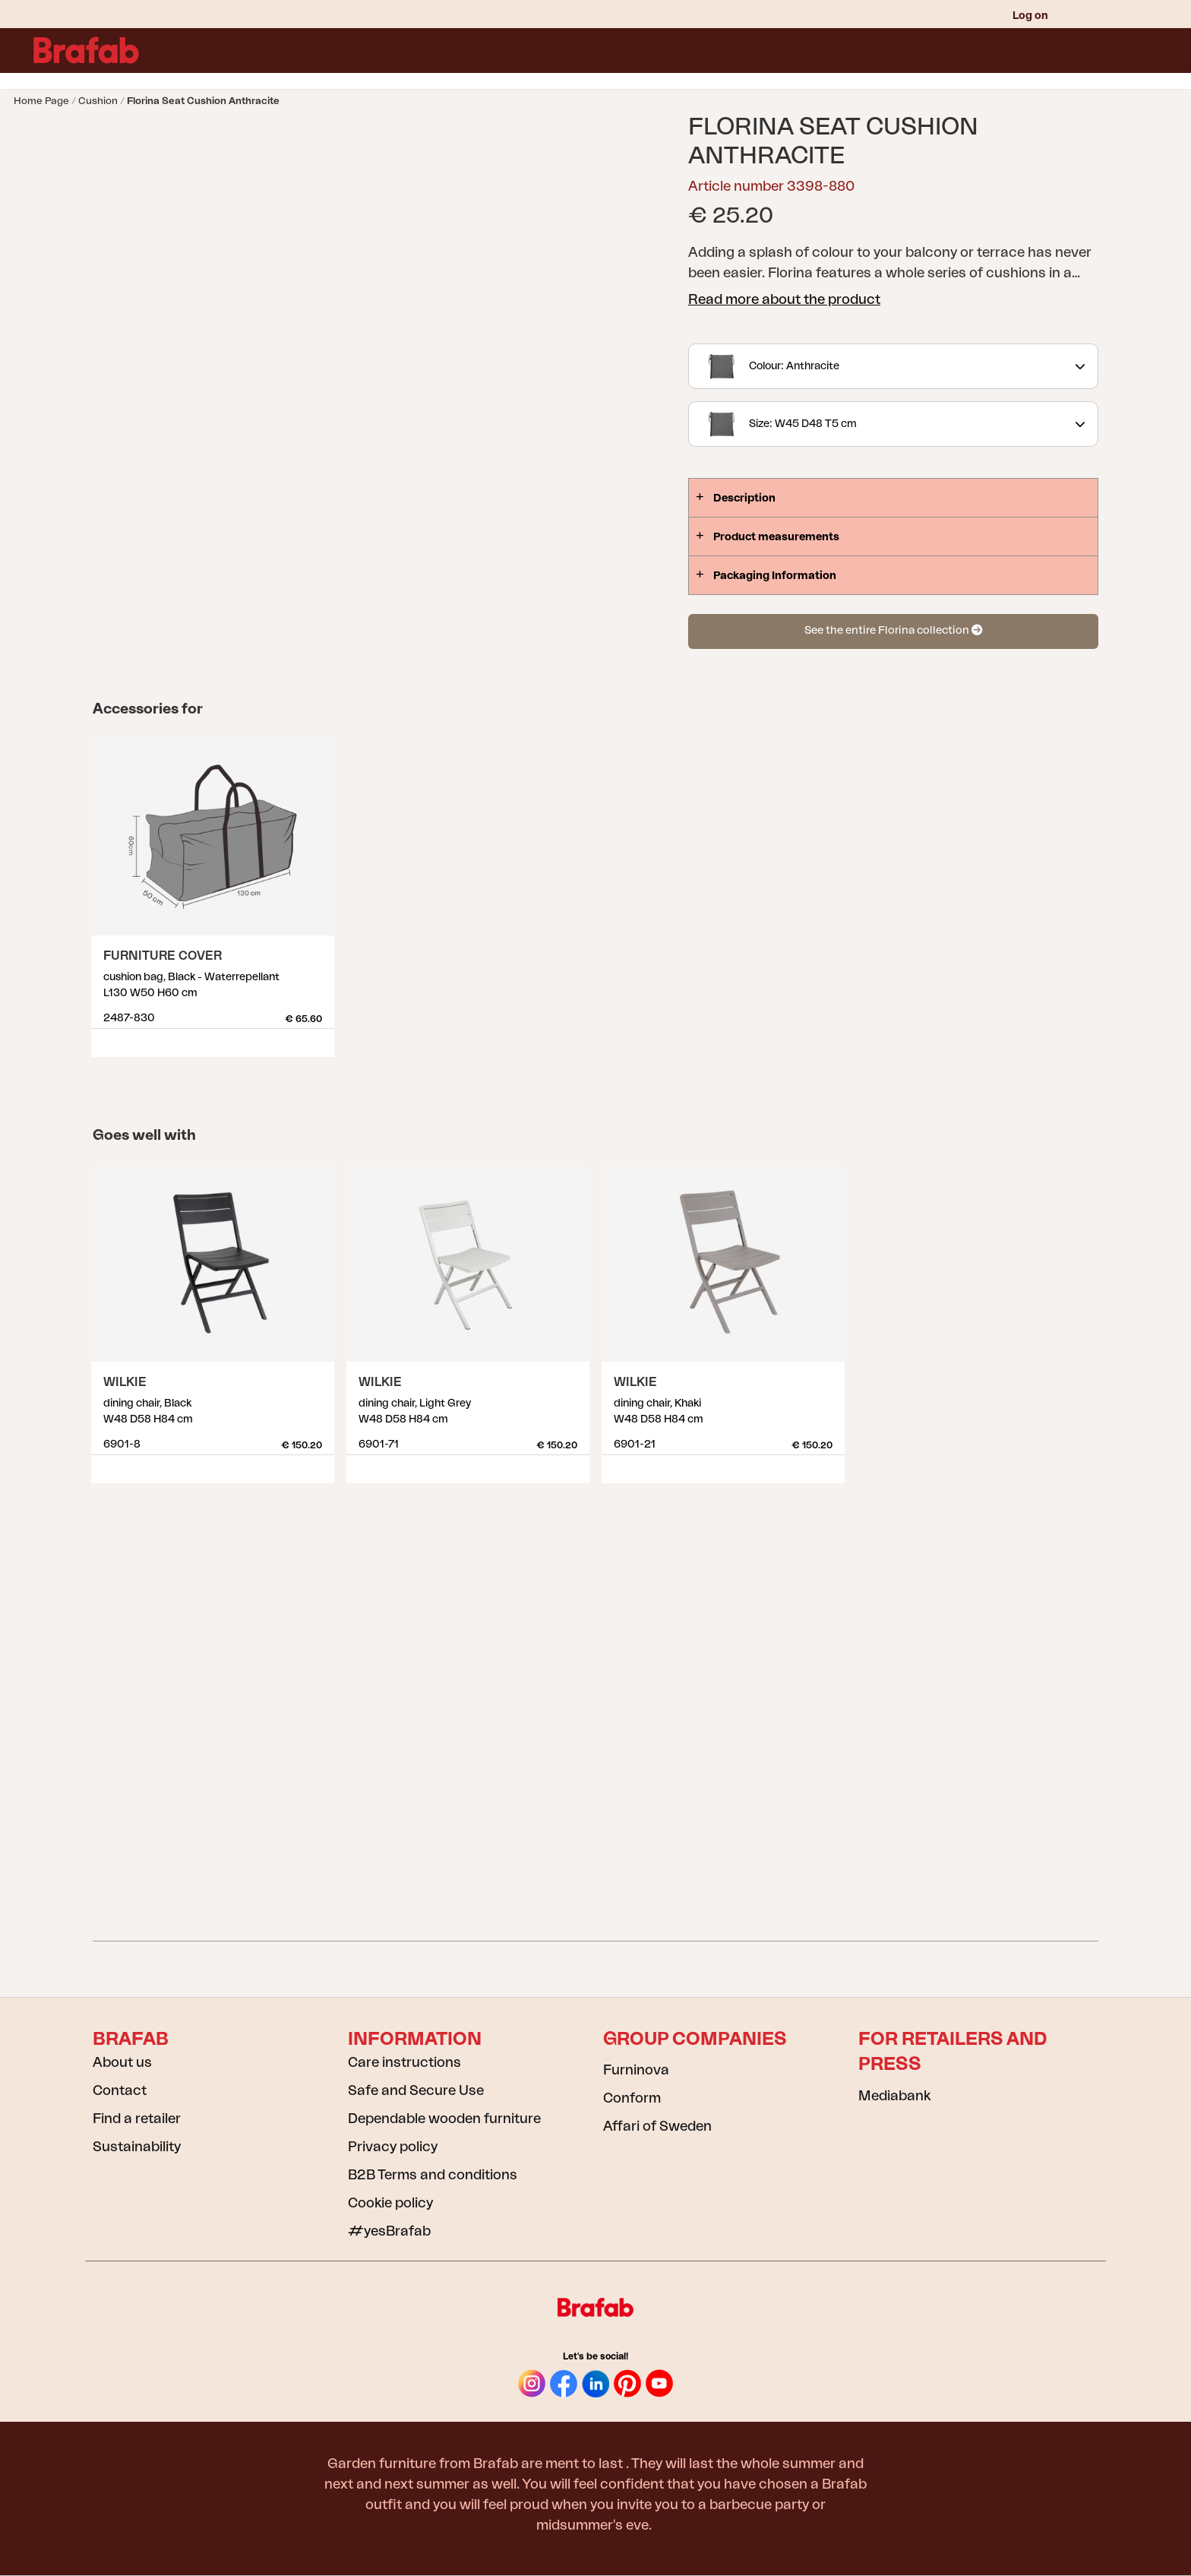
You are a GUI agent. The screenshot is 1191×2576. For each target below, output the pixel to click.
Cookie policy (390, 2203)
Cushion (98, 101)
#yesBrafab (389, 2231)
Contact (120, 2090)
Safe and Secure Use (416, 2090)
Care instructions (404, 2062)
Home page (41, 101)
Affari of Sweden (657, 2126)
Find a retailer (137, 2118)
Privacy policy (393, 2147)
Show (320, 1037)
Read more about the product (784, 299)
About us (122, 2062)
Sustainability (137, 2147)
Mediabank (894, 2096)
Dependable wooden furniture (444, 2118)
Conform (632, 2098)
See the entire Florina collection (893, 630)
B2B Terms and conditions (432, 2175)
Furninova (636, 2070)
